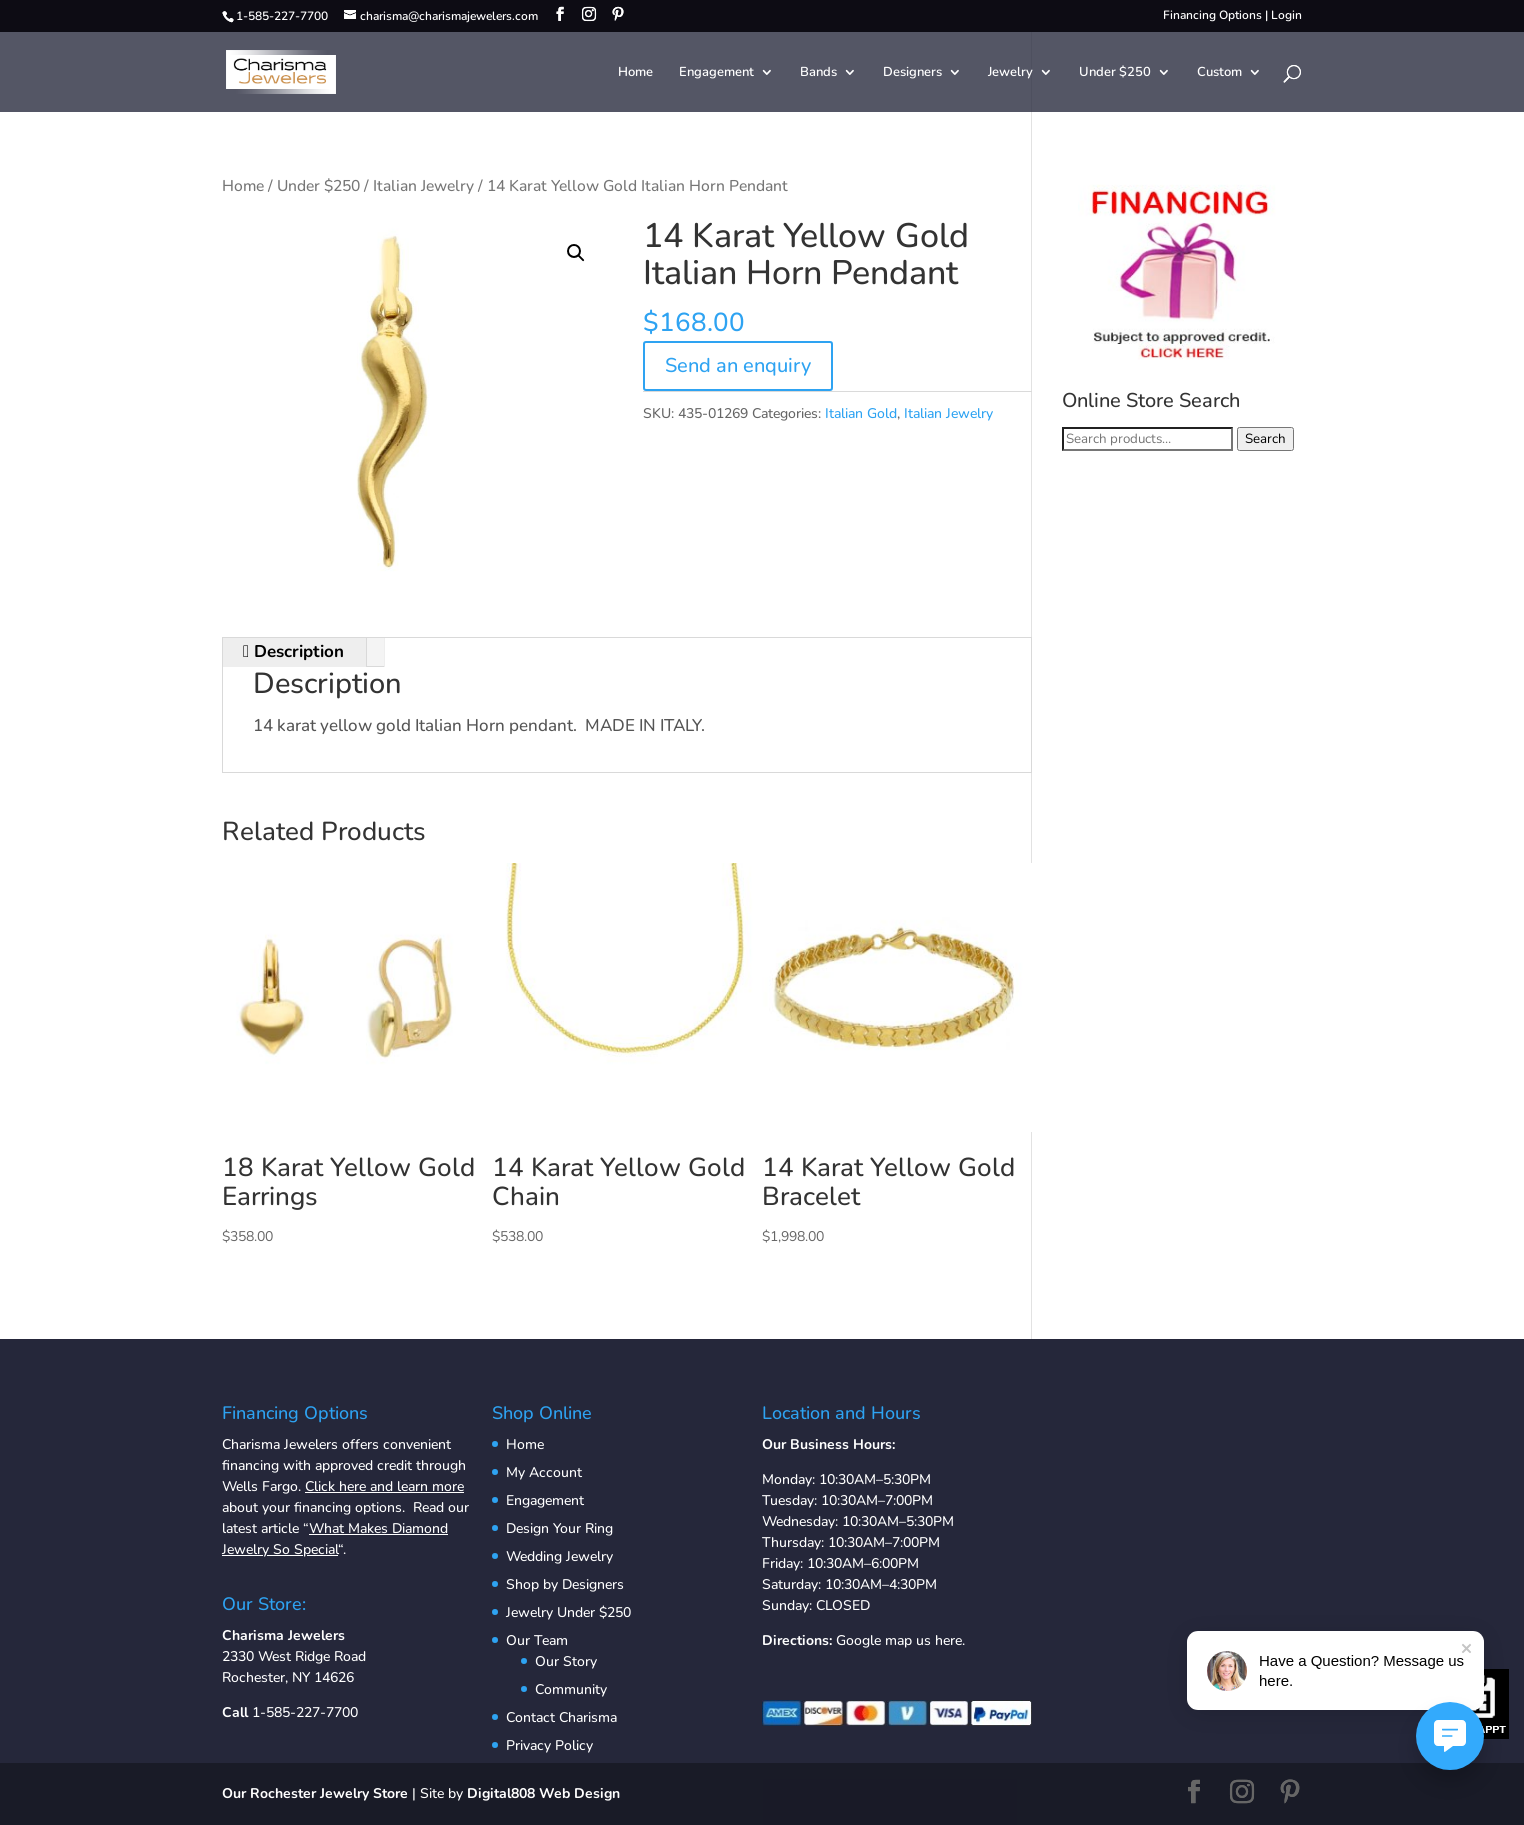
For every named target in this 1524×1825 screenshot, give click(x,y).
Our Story (566, 1661)
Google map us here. (900, 1640)
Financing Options (1212, 15)
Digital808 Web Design (543, 1793)
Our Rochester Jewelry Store (315, 1793)
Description (296, 651)
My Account (544, 1472)
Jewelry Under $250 (568, 1612)
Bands (818, 73)
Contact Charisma (561, 1717)
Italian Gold (861, 413)
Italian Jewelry (423, 186)
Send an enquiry (738, 365)
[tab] (294, 652)
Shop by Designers (565, 1584)
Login (1286, 15)
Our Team (537, 1640)
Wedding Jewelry (559, 1556)
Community (571, 1689)
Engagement (716, 73)
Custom (1219, 73)
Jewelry (1010, 73)
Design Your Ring (559, 1528)
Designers (912, 73)
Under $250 (1115, 73)
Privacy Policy (549, 1745)
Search (1265, 439)
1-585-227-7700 (305, 1712)
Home (635, 73)
